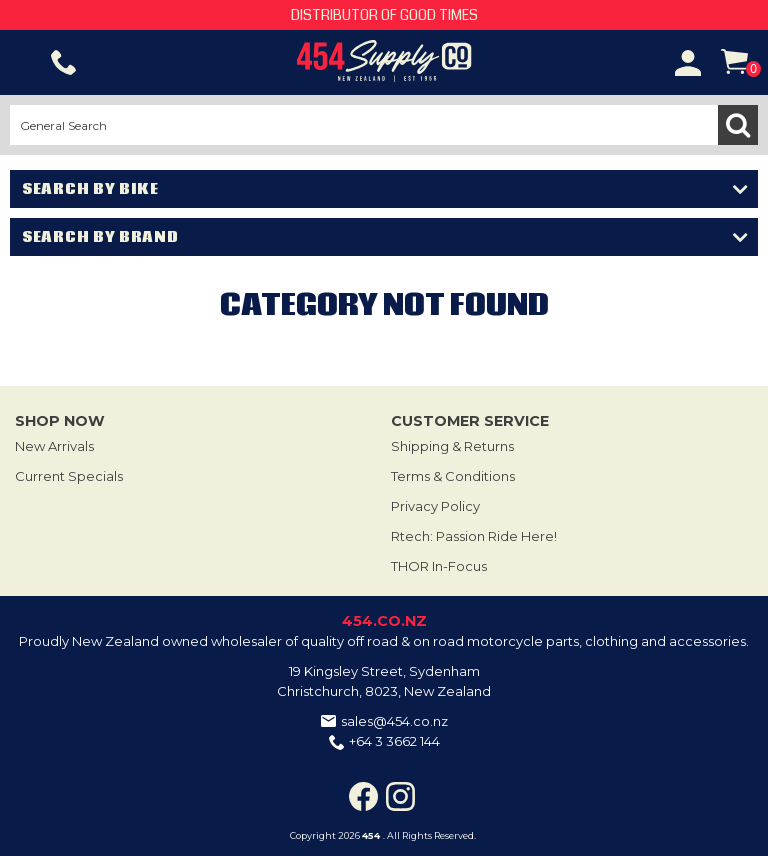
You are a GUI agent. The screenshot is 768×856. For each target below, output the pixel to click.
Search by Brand (100, 237)
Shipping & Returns (452, 446)
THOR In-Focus (439, 566)
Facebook (363, 796)
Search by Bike (90, 189)
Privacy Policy (435, 506)
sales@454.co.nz (394, 721)
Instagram (400, 796)
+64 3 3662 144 (394, 741)
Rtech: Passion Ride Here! (474, 536)
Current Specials (69, 476)
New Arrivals (54, 446)
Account (688, 63)
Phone (64, 63)
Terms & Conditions (453, 476)
